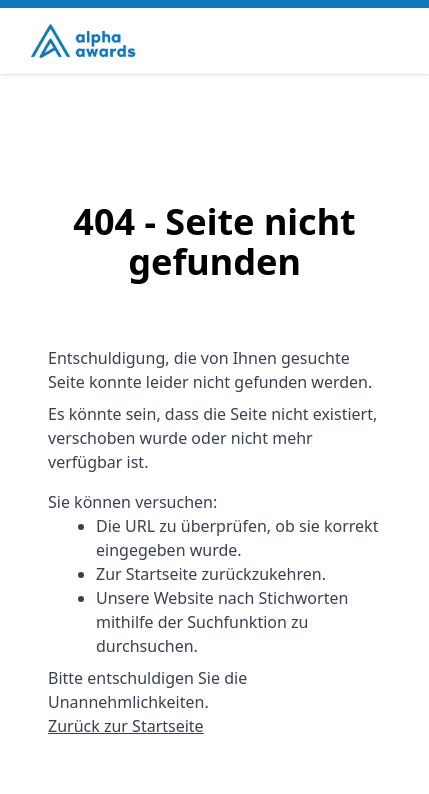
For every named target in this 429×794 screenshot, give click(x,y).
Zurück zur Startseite (126, 726)
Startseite (162, 574)
